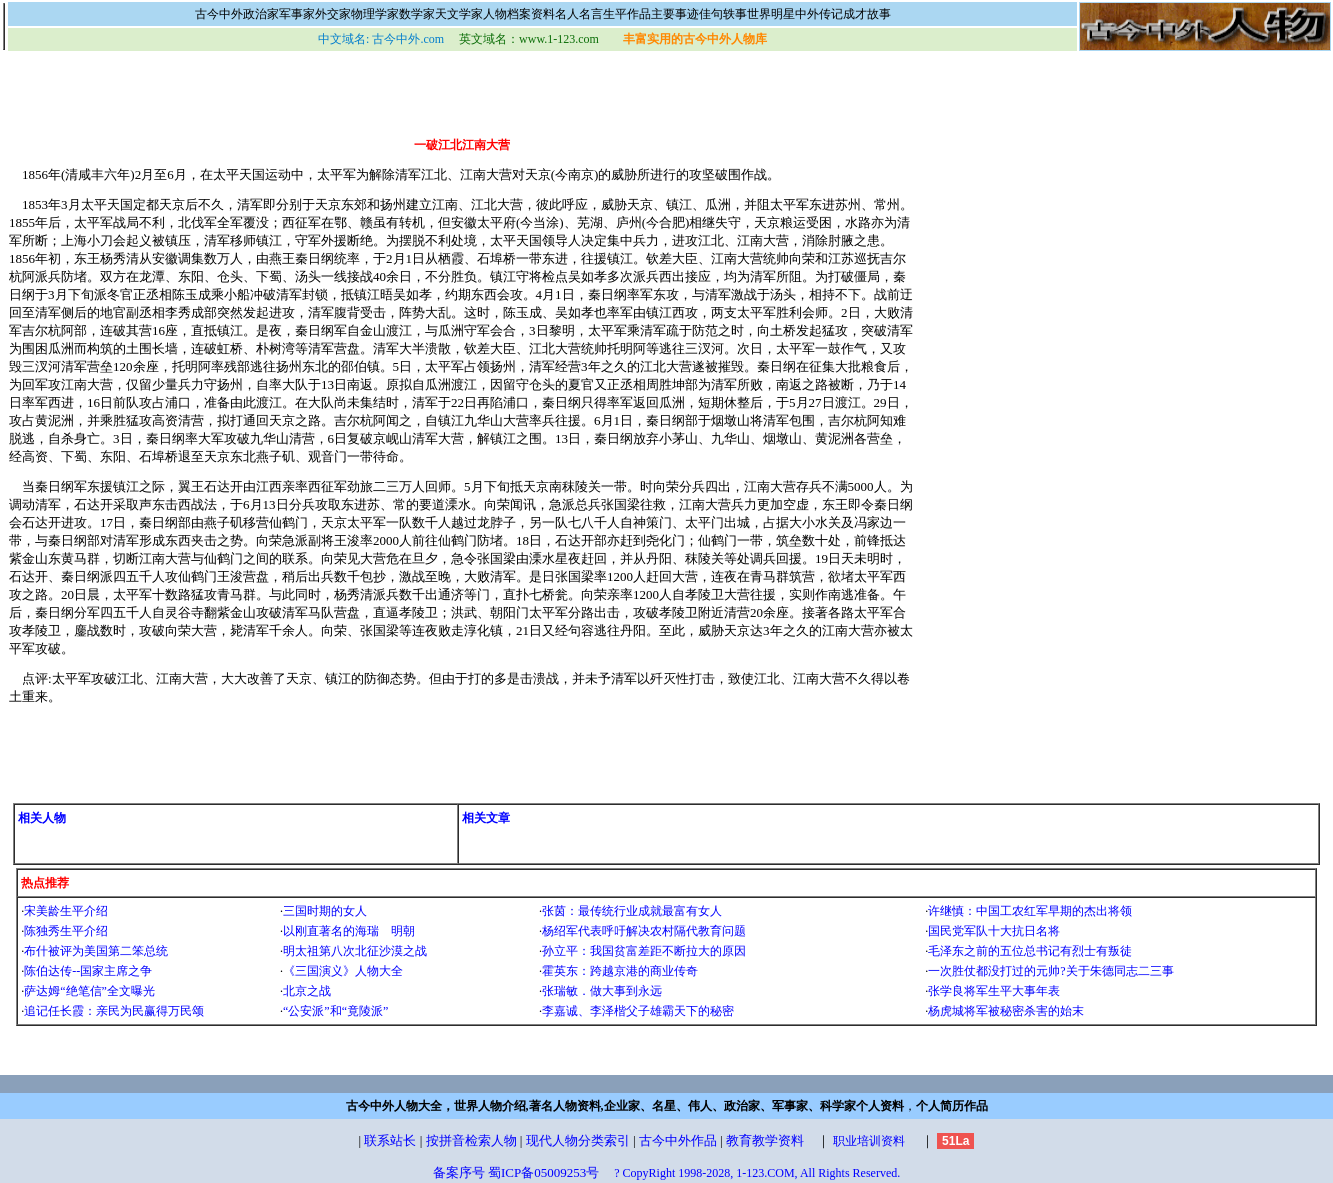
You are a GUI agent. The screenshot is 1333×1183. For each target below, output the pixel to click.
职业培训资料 (869, 1141)
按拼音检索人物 (471, 1140)
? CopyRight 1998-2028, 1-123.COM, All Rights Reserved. (757, 1173)
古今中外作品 (678, 1140)
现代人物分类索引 (578, 1140)
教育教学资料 (765, 1140)
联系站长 (390, 1140)
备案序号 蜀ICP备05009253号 (516, 1172)
